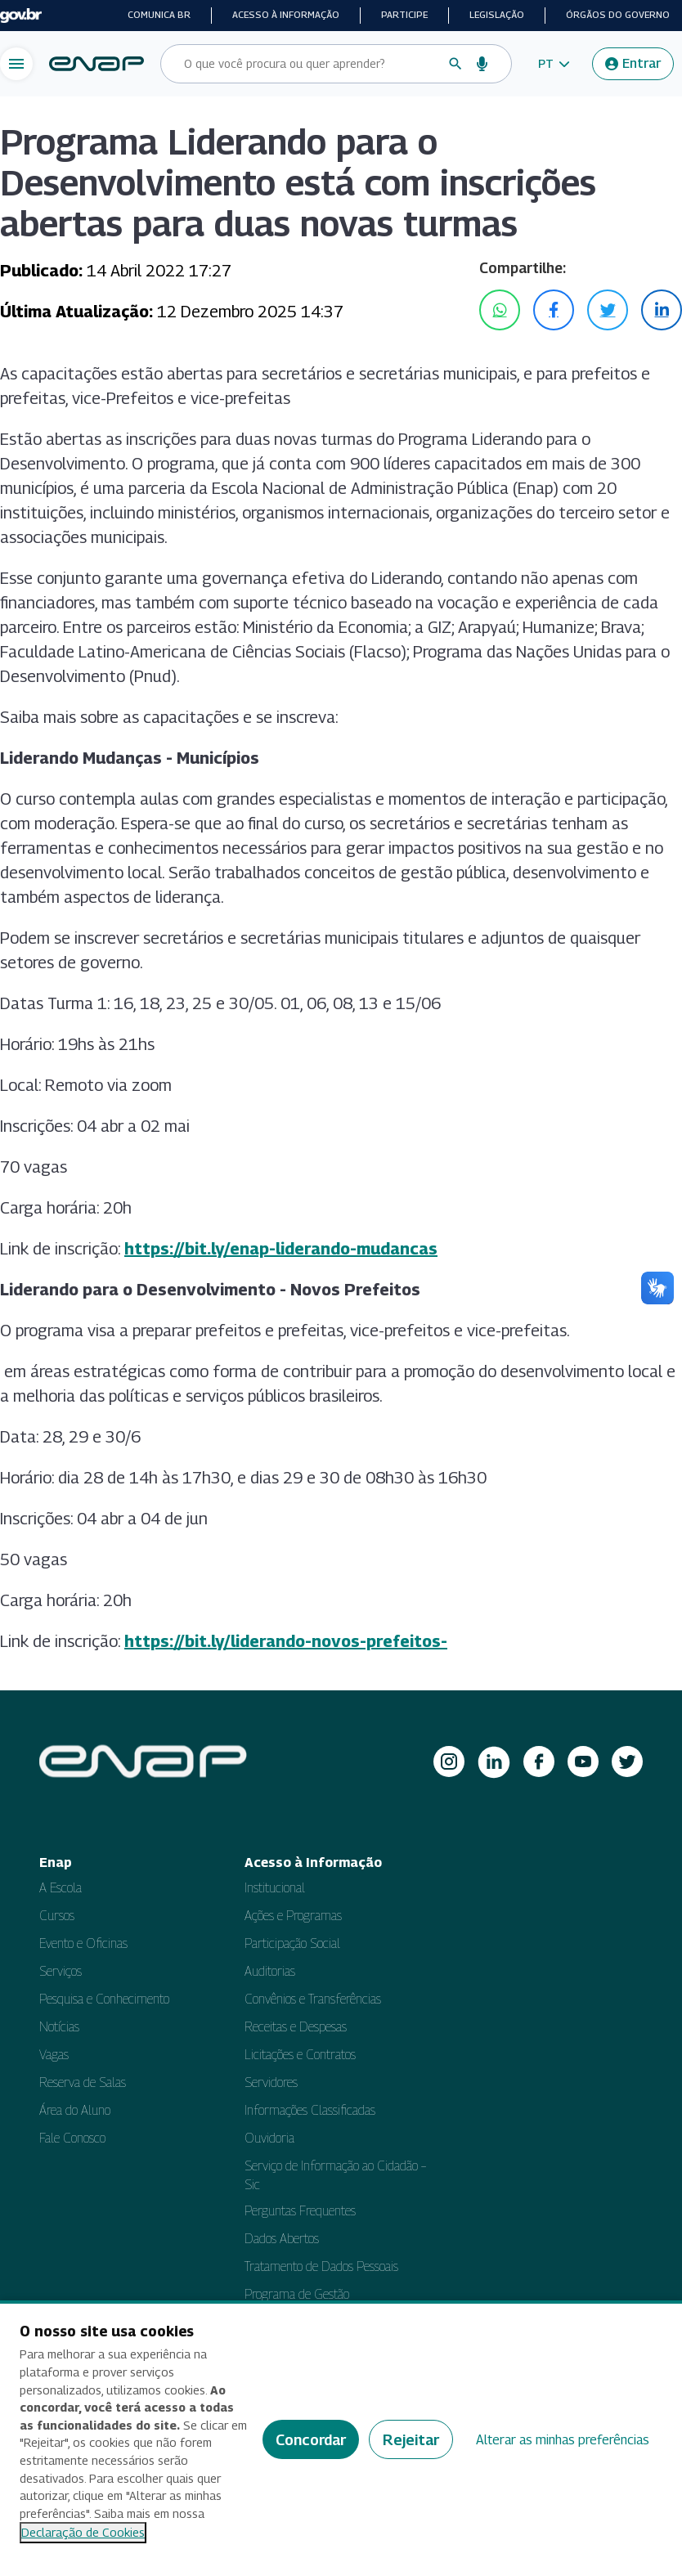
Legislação (496, 14)
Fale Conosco (72, 2138)
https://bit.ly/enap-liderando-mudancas (280, 1249)
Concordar (311, 2439)
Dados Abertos (282, 2238)
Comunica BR (159, 14)
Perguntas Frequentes (300, 2211)
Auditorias (270, 1971)
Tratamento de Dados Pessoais (321, 2266)
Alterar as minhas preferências (562, 2440)
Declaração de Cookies (83, 2532)
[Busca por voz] (482, 64)
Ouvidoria (269, 2138)
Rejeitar (411, 2439)
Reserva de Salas (82, 2082)
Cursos (56, 1915)
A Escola (60, 1888)
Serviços (60, 1971)
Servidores (271, 2082)
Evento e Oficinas (83, 1943)
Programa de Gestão (297, 2294)
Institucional (275, 1888)
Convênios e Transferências (313, 1999)
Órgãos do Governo (618, 14)
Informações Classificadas (310, 2110)
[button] (554, 63)
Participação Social (292, 1943)
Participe (404, 14)
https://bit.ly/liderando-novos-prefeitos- (285, 1641)
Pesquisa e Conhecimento (104, 1999)
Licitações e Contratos (300, 2054)
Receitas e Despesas (296, 2027)
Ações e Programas (293, 1915)
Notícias (59, 2027)
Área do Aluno (74, 2110)
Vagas (54, 2054)
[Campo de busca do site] (309, 63)
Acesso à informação (285, 14)
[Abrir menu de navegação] (16, 63)
